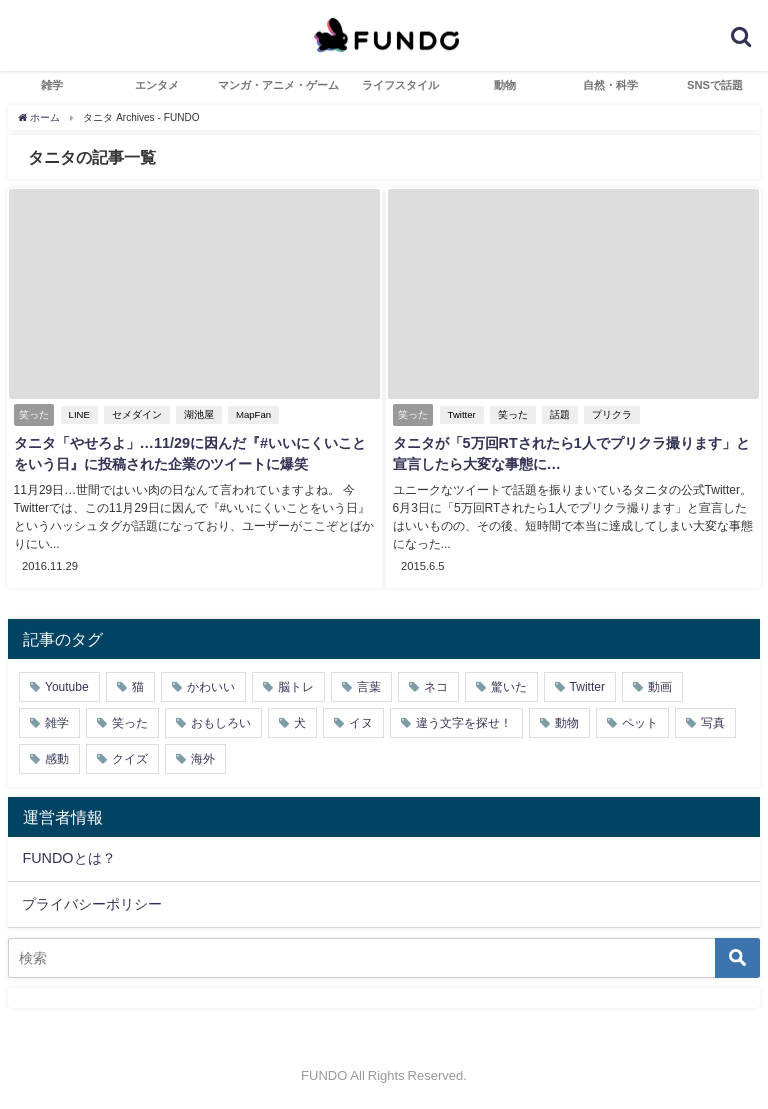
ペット (640, 721)
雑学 (52, 85)
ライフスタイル (400, 85)
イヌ (361, 721)
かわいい (211, 685)
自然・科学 (610, 85)
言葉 (369, 685)
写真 (713, 721)
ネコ (436, 685)
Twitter (460, 414)
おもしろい (221, 721)
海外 (203, 757)
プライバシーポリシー (92, 902)
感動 (57, 757)
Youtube (67, 685)
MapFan (251, 414)
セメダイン (135, 414)
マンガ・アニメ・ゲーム (278, 85)
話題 (558, 414)
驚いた (509, 685)
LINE (77, 414)
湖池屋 (197, 414)
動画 (660, 685)
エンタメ (157, 85)
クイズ (130, 757)
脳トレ (296, 685)
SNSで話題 (715, 85)
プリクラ (610, 414)
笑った (511, 414)
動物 (505, 85)
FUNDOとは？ (68, 857)
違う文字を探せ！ (464, 721)
